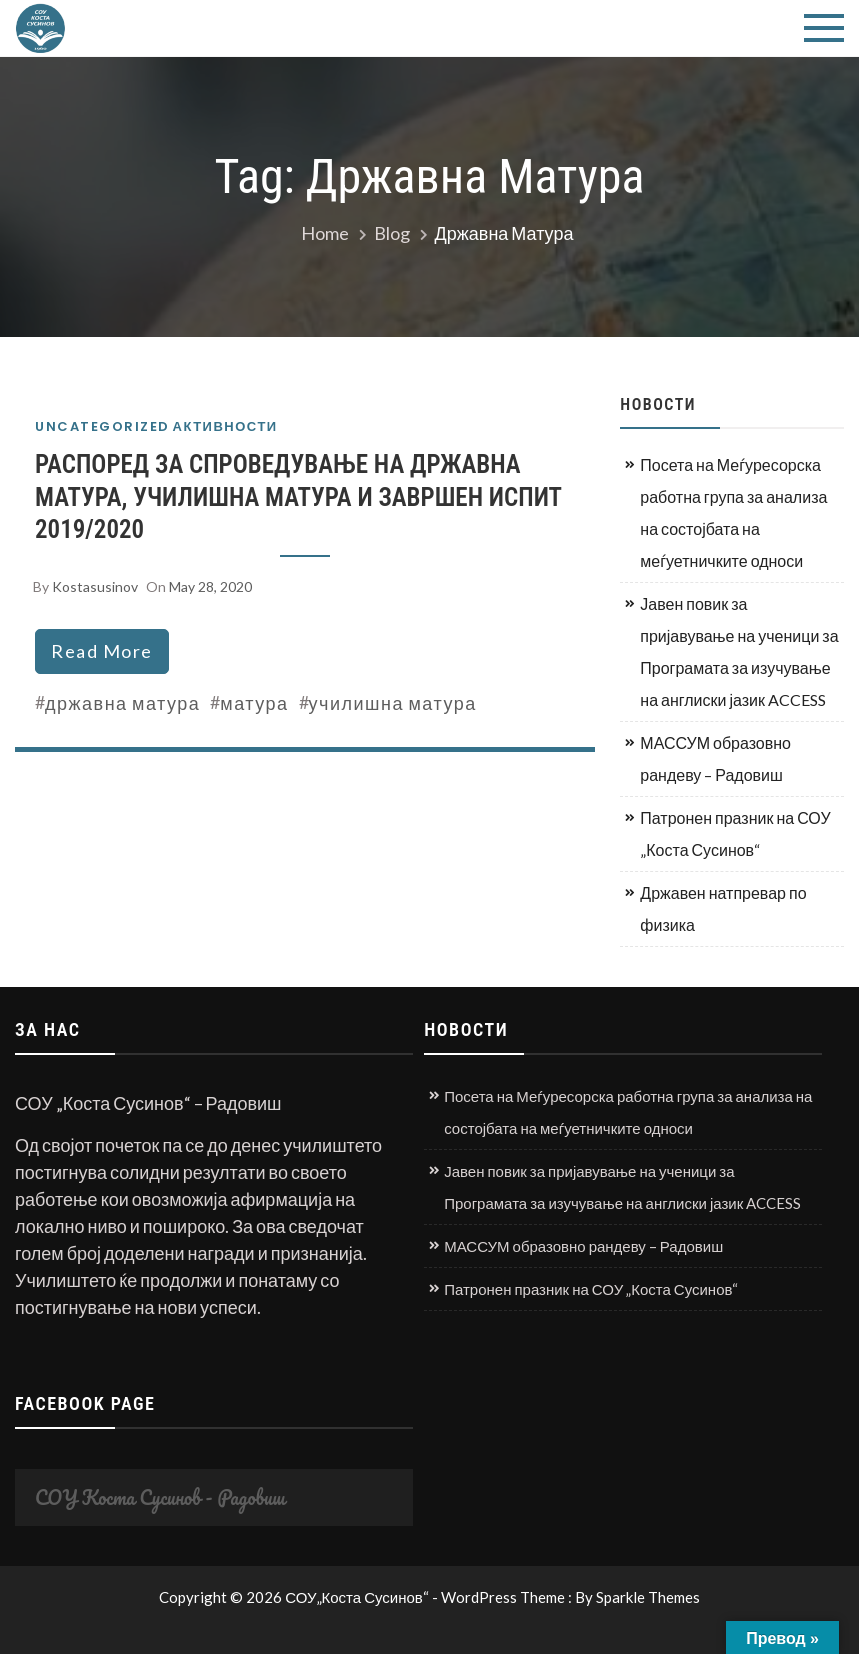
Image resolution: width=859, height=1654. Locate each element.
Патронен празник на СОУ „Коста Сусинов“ (735, 833)
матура (254, 703)
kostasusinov (95, 586)
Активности (225, 426)
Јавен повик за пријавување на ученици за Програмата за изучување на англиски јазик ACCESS (739, 651)
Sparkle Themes (648, 1597)
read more (102, 651)
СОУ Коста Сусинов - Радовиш (160, 1497)
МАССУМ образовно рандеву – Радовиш (715, 758)
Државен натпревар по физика (723, 908)
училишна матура (393, 703)
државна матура (122, 703)
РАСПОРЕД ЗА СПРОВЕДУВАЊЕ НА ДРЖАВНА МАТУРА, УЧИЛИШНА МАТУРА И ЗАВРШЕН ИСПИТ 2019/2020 (298, 497)
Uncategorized (102, 426)
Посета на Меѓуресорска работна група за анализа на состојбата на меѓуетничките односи (733, 512)
